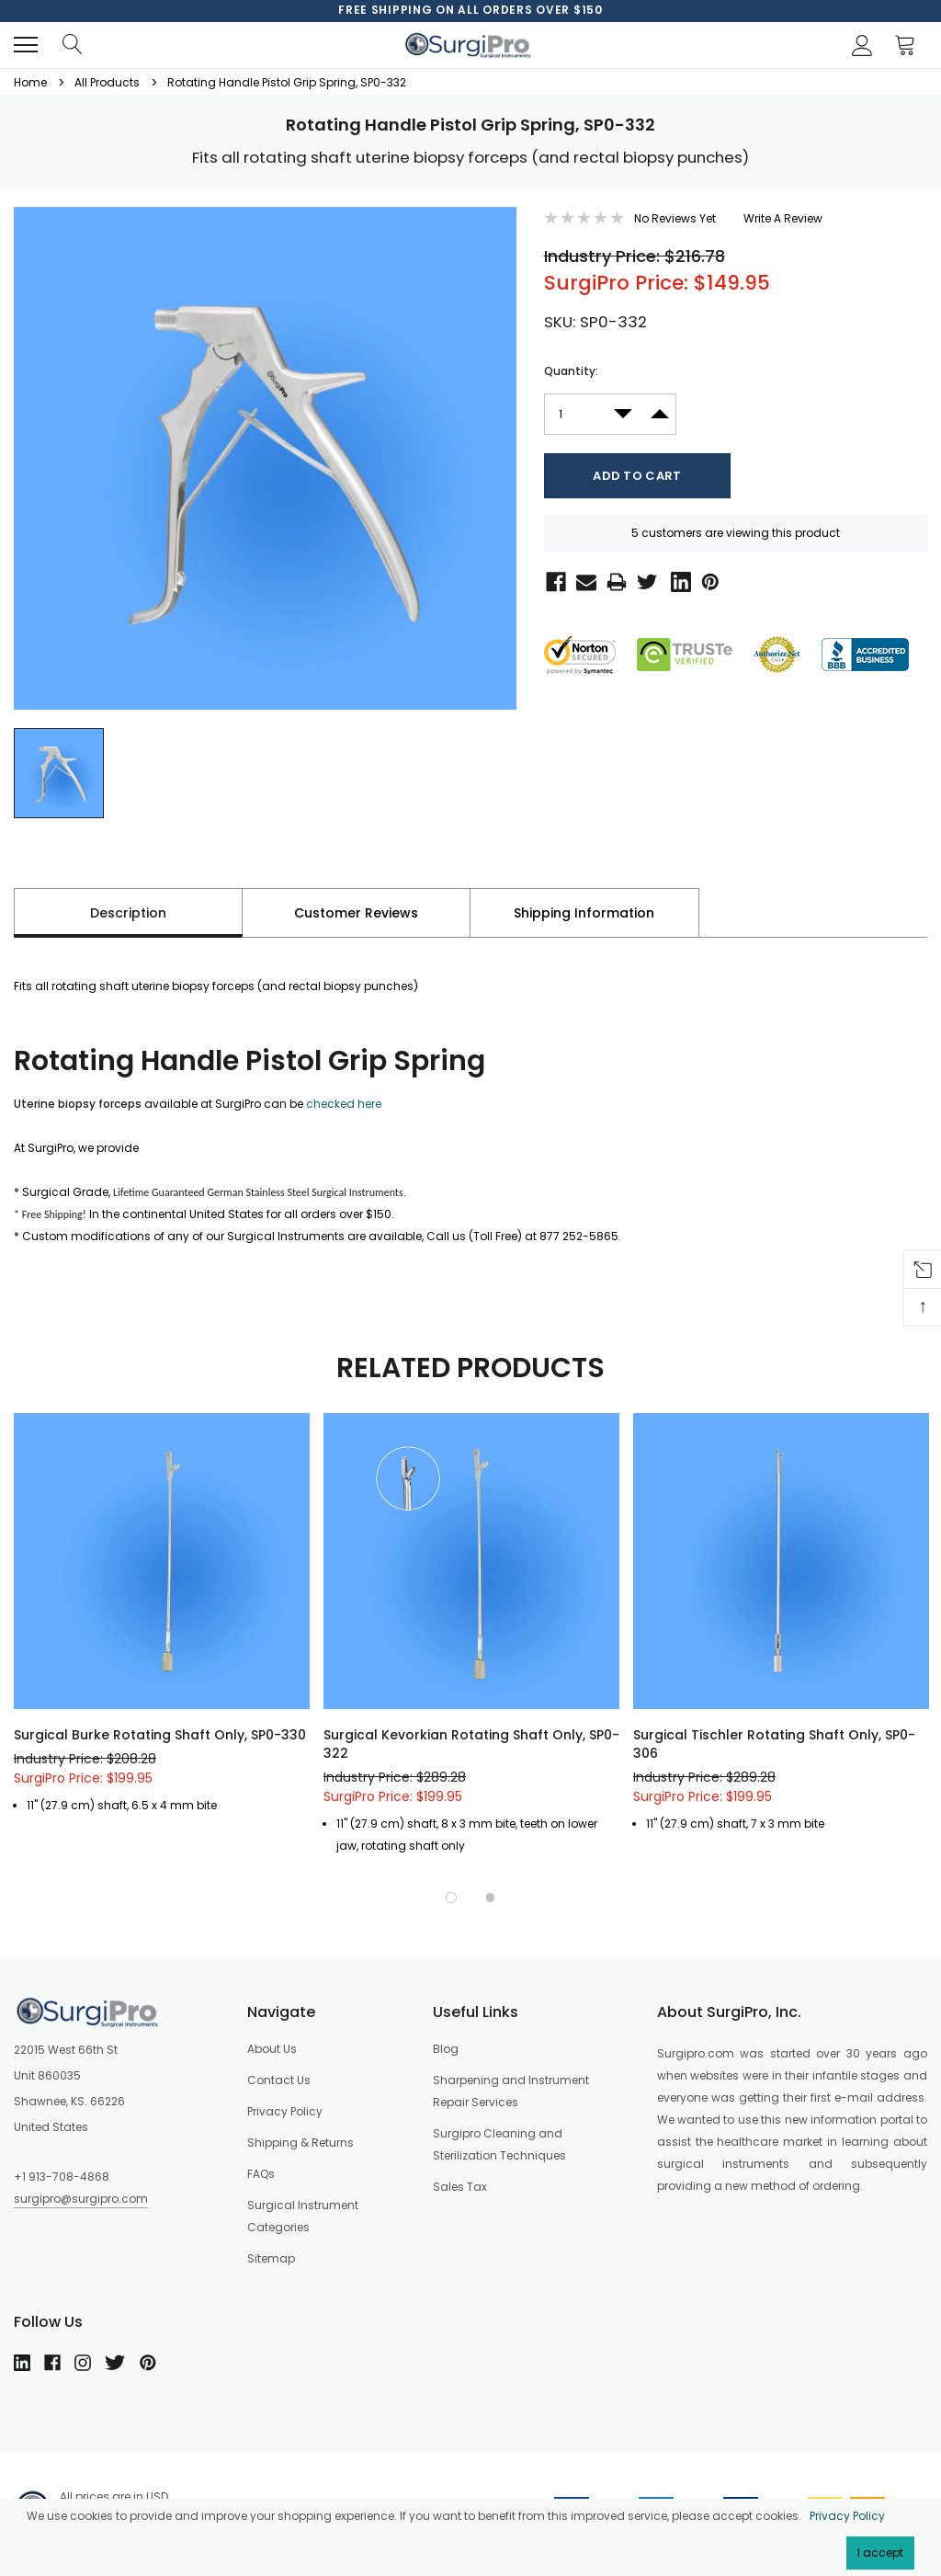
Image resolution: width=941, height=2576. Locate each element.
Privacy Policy (847, 2516)
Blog (446, 2049)
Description (128, 913)
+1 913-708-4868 (61, 2176)
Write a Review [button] (782, 218)
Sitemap (271, 2258)
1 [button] (451, 1897)
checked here (343, 1103)
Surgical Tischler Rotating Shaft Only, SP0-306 (774, 1744)
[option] (470, 10)
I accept (880, 2552)
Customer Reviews (356, 913)
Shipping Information (584, 913)
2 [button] (490, 1897)
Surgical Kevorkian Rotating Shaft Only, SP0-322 (471, 1744)
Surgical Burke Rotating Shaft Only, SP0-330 (160, 1735)
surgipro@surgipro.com (81, 2198)
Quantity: (571, 371)
